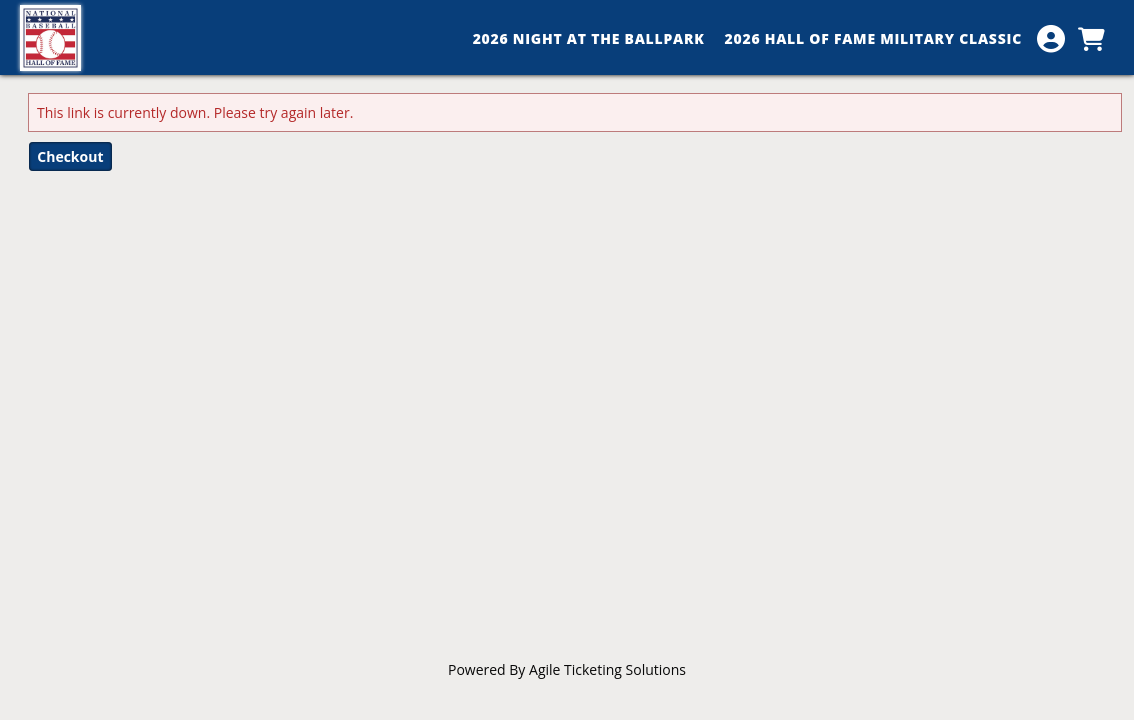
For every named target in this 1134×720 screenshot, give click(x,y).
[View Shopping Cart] (1091, 39)
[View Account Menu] (1051, 39)
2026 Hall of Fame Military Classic (873, 38)
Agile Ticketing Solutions (607, 669)
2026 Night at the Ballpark (589, 38)
